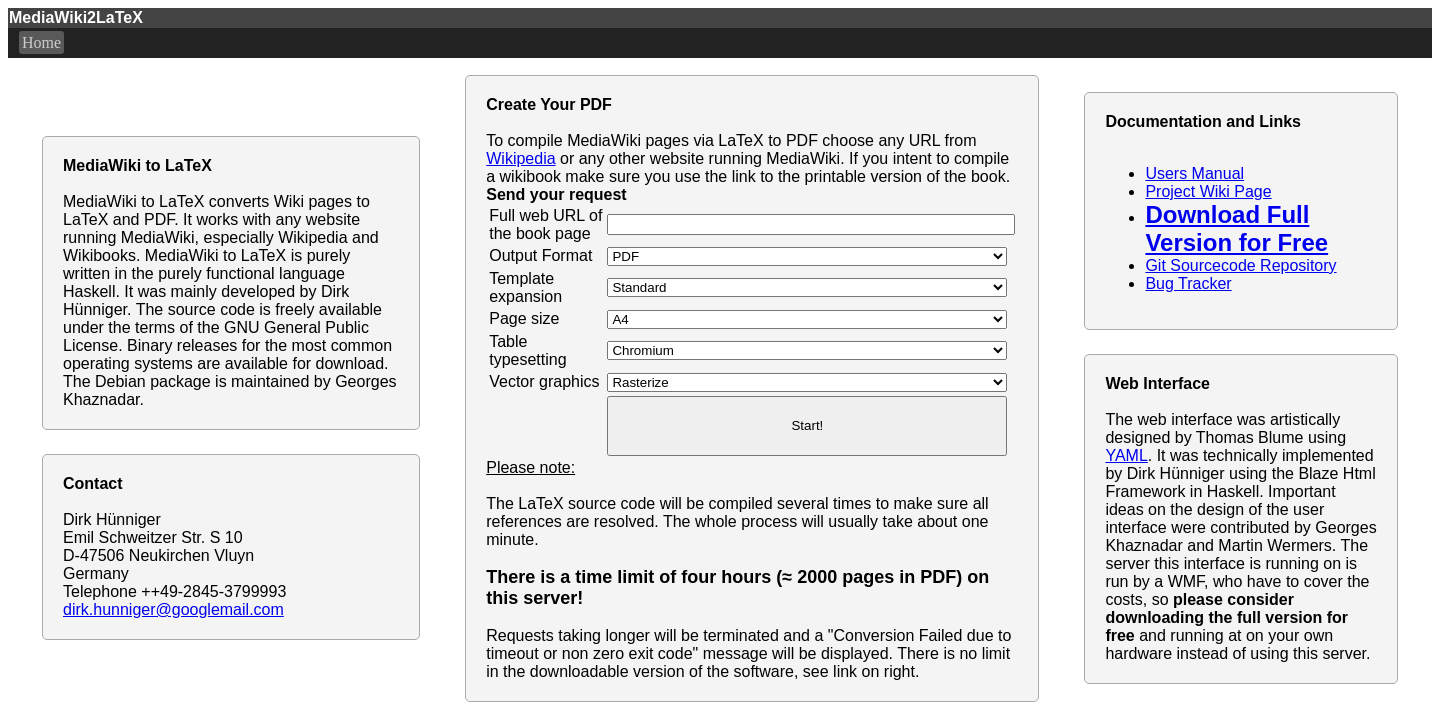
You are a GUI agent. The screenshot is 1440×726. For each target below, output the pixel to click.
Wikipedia (520, 158)
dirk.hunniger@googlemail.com (173, 609)
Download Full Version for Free (1236, 228)
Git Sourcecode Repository (1240, 265)
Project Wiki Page (1208, 191)
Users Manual (1194, 173)
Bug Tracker (1188, 283)
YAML (1126, 455)
